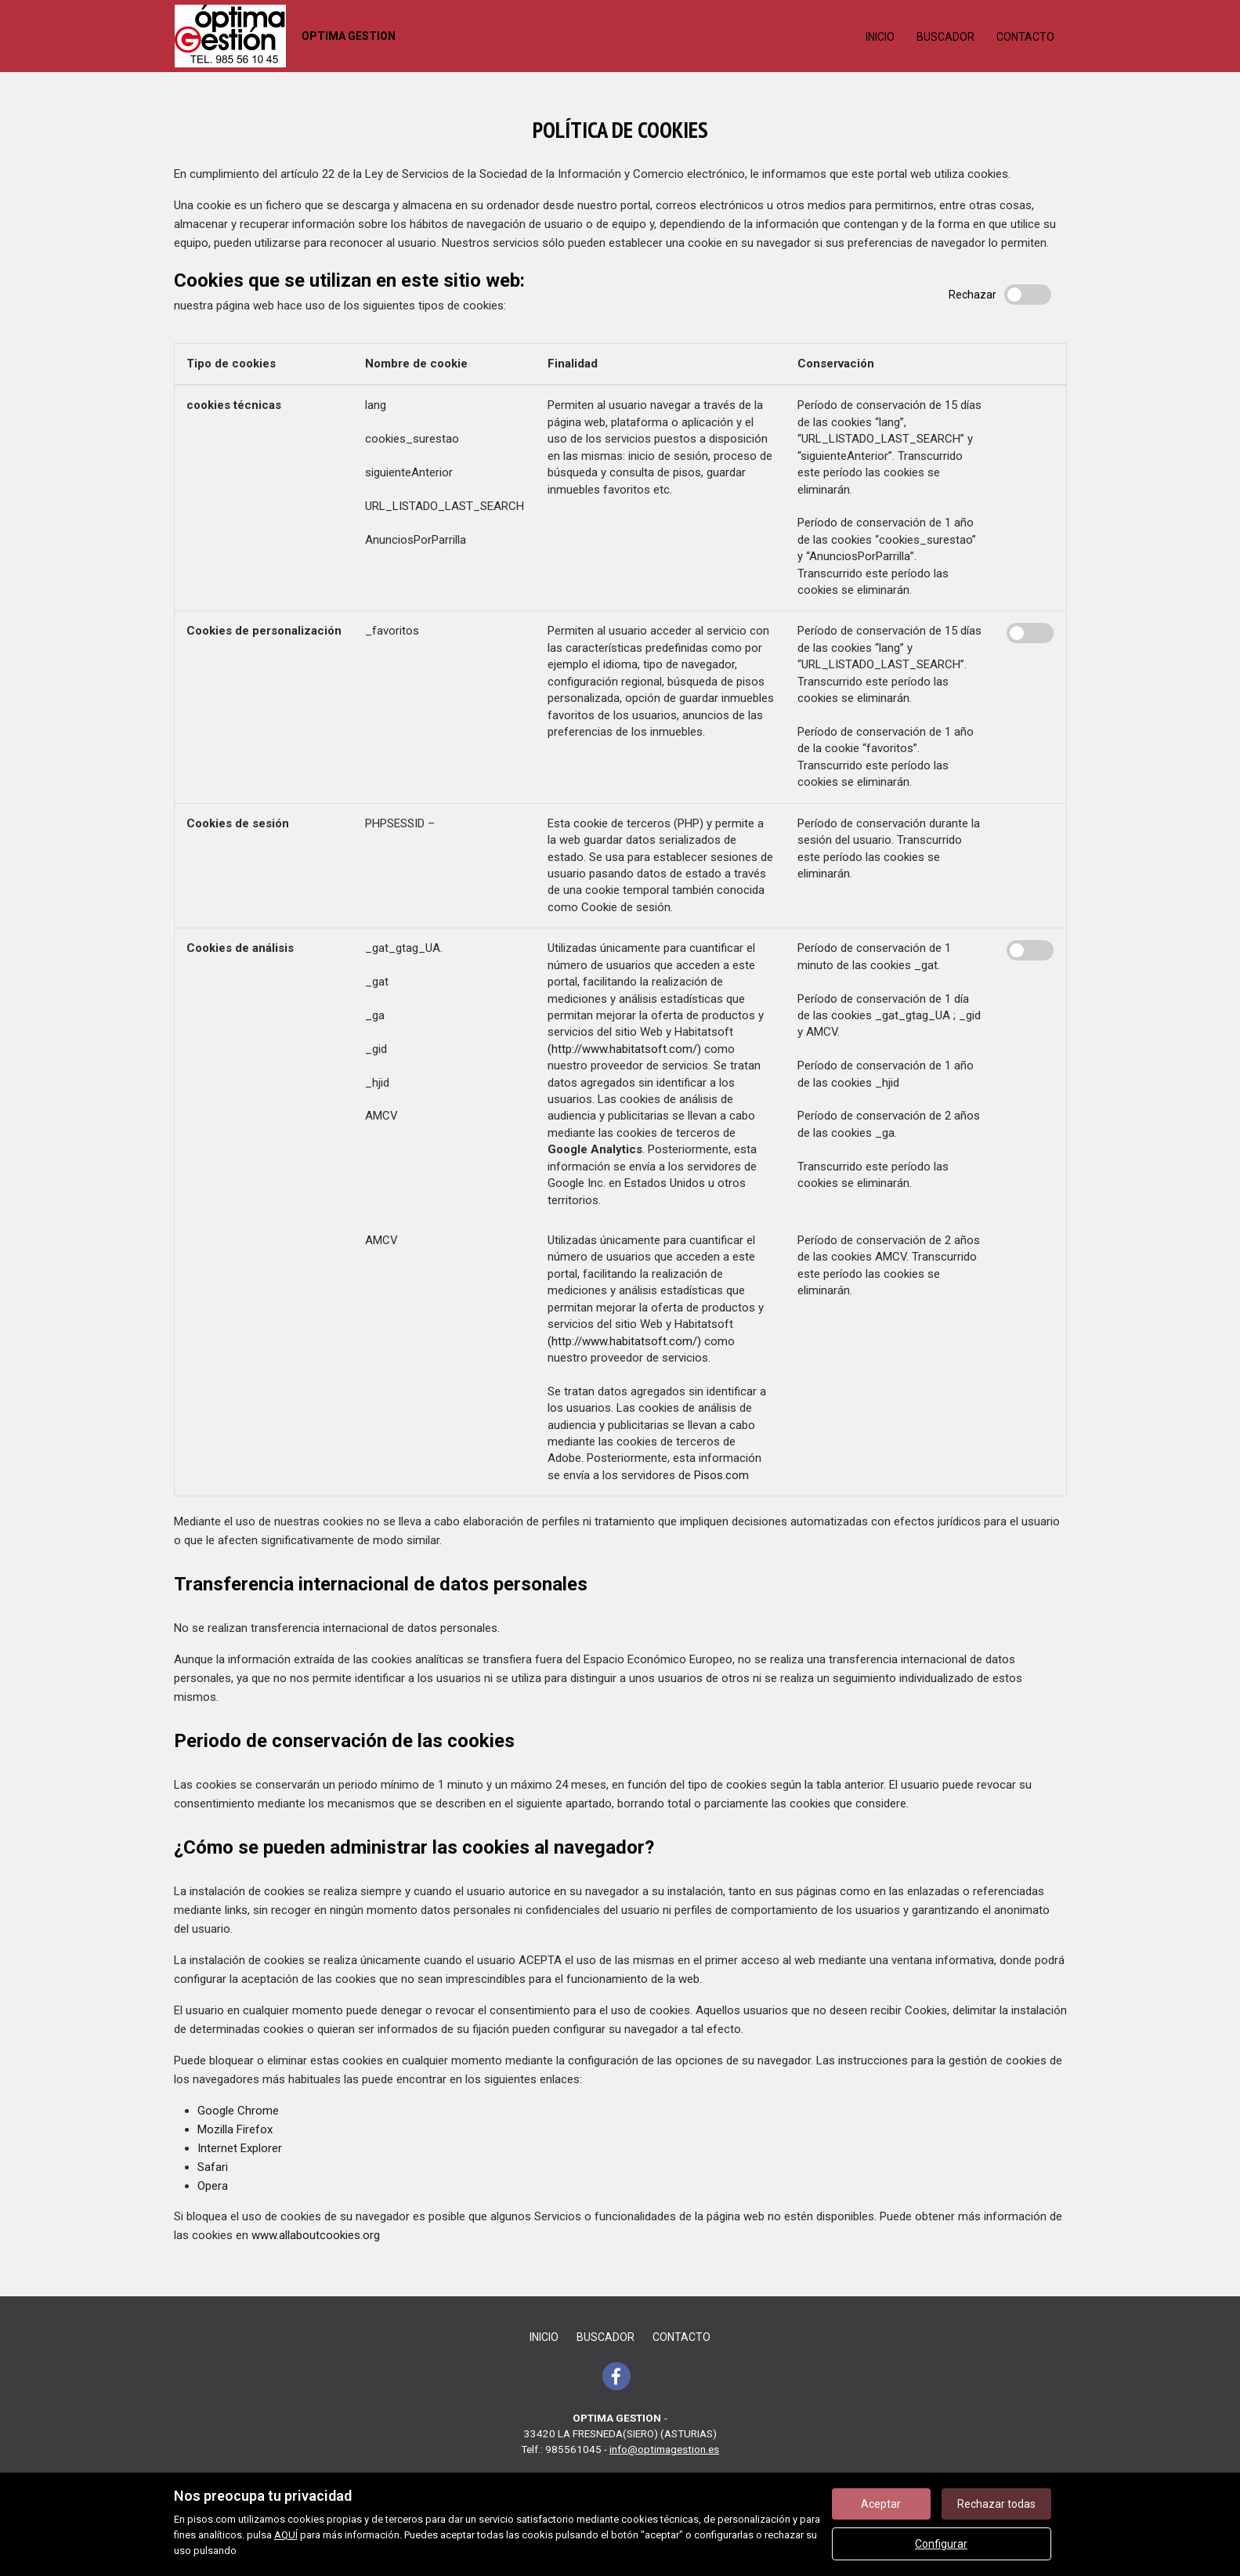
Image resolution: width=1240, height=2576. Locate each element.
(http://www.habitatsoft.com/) (624, 1049)
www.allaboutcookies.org (315, 2235)
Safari (212, 2167)
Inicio (880, 37)
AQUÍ (286, 2535)
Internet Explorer (239, 2148)
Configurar (941, 2544)
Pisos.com (721, 1475)
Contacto (1025, 37)
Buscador (945, 37)
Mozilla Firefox (235, 2129)
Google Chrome (238, 2111)
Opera (212, 2186)
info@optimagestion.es (664, 2449)
